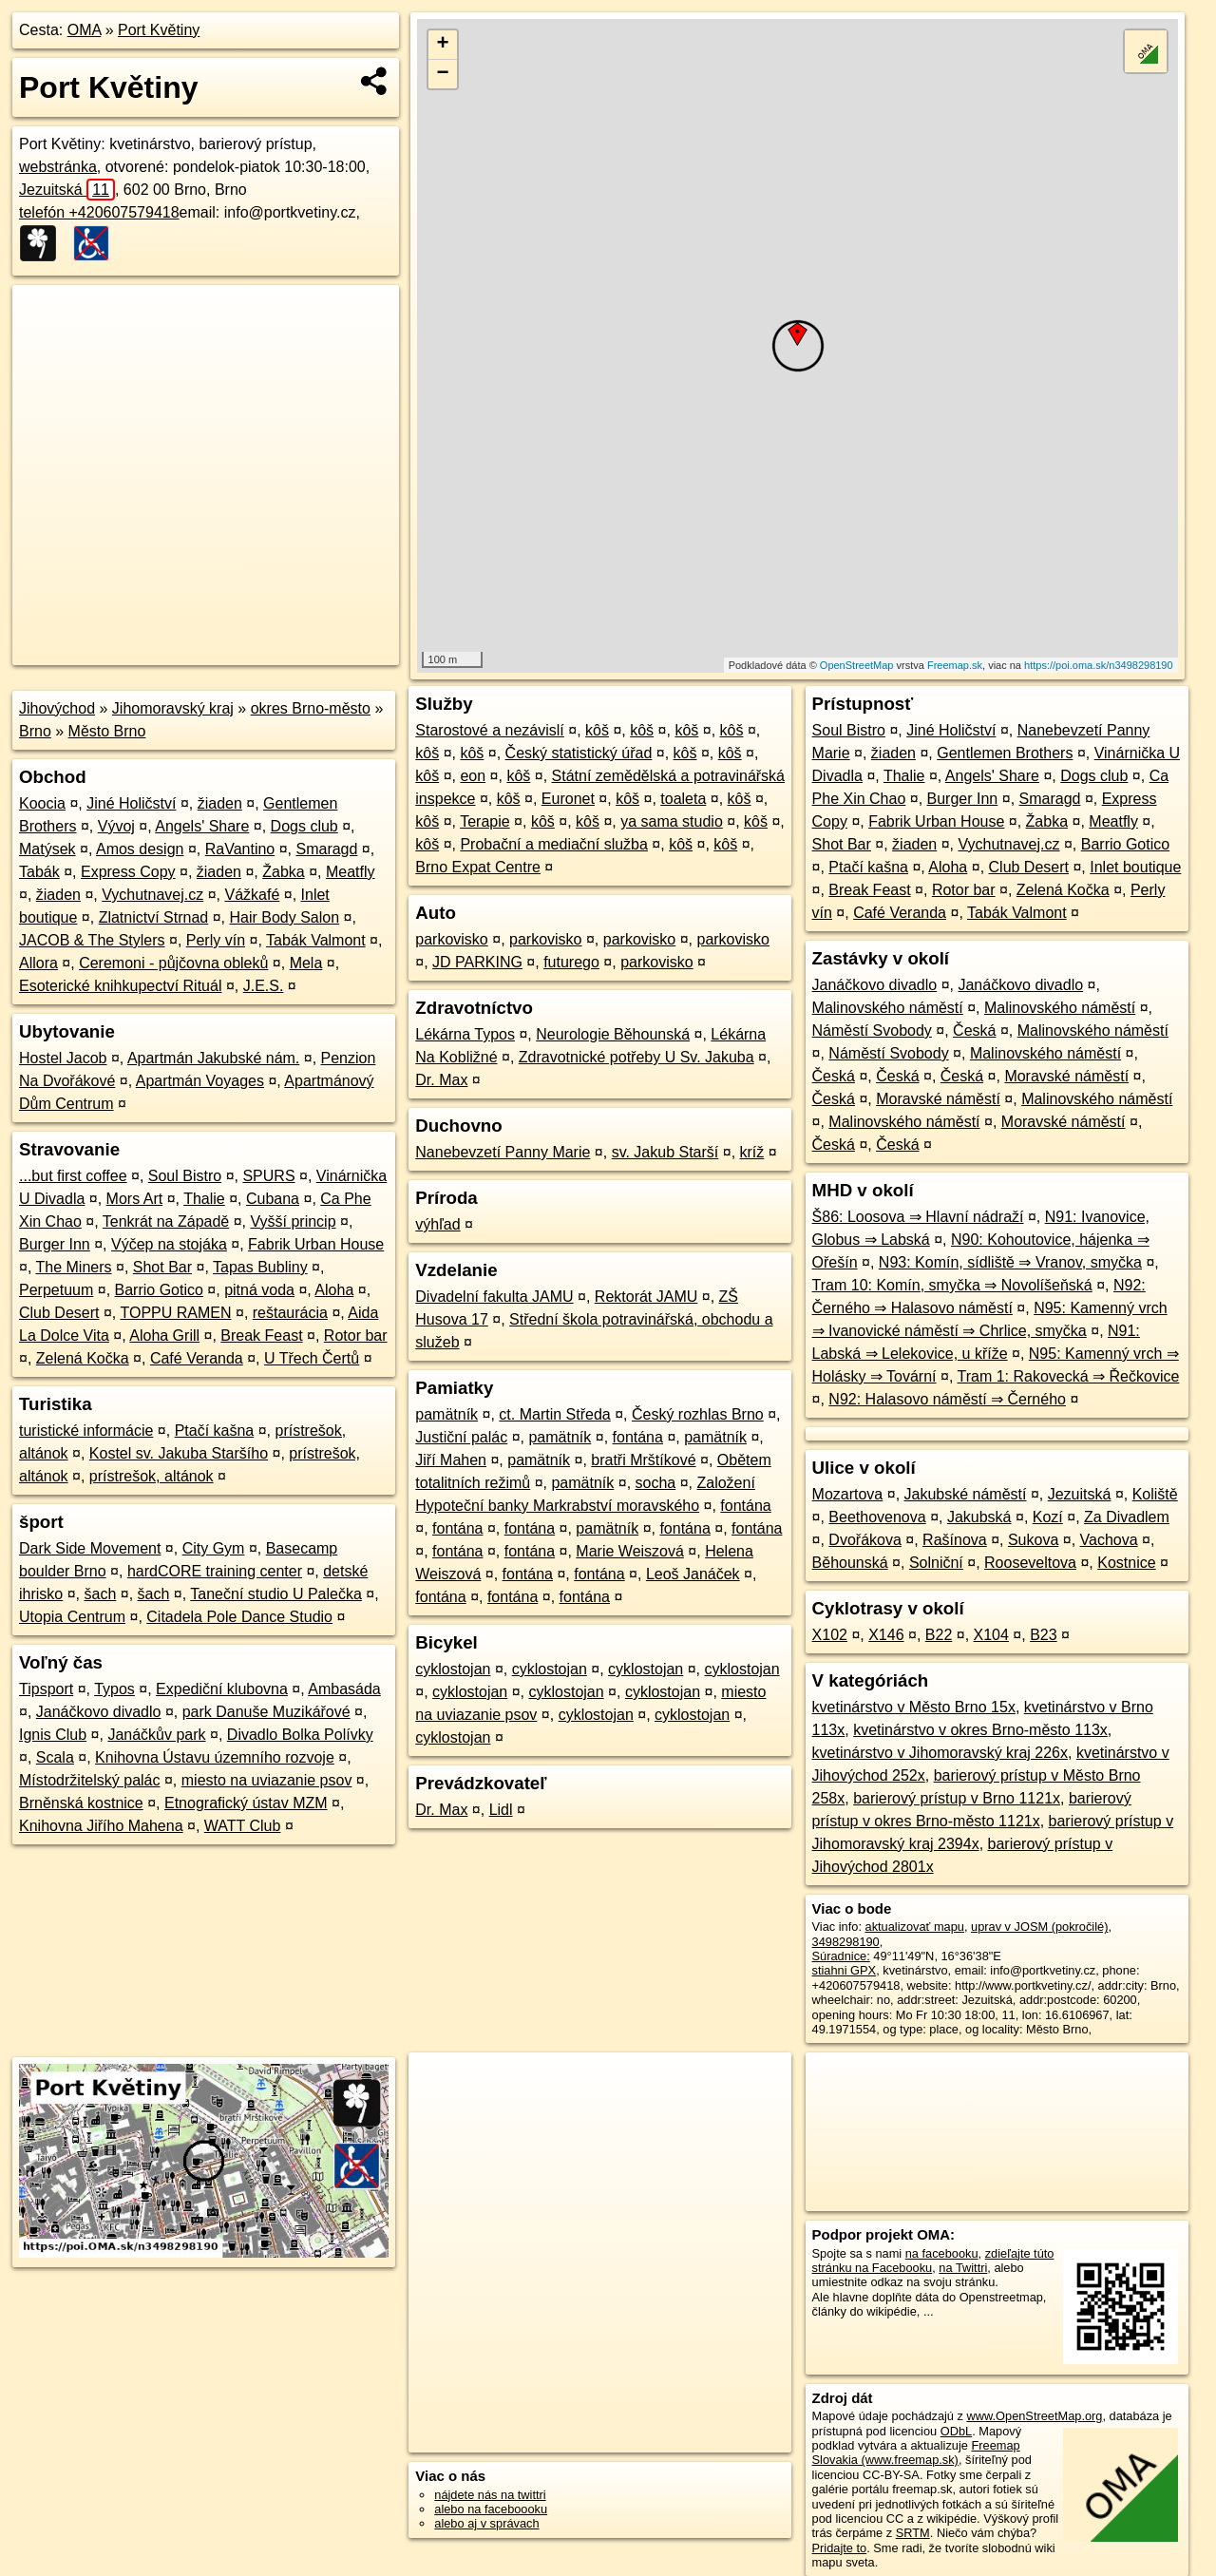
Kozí (1048, 1517)
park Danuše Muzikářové (266, 1712)
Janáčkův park (156, 1735)
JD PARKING (477, 962)
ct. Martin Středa (554, 1414)
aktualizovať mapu (914, 1926)
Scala (55, 1757)
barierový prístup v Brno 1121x (956, 1798)
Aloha (333, 1290)
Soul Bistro (184, 1176)
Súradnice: (841, 1956)
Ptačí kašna (215, 1430)
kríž (752, 1152)
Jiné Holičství (131, 803)
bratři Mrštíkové (643, 1460)
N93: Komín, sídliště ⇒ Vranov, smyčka (1010, 1262)
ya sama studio (671, 821)
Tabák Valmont (316, 940)
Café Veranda (196, 1358)
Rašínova (954, 1540)
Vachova (1109, 1540)
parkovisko (451, 939)
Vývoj (116, 826)
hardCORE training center (214, 1571)
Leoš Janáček (693, 1574)
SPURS (268, 1176)
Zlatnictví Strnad (154, 917)
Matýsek (47, 849)
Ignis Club (52, 1735)
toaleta (683, 799)
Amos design (140, 849)
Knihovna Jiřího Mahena (101, 1826)
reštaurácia (290, 1313)
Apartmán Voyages (200, 1081)
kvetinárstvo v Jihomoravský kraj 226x (940, 1753)
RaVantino (240, 849)
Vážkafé (251, 895)
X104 (991, 1635)
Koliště (1155, 1494)
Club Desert (59, 1313)
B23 (1043, 1635)
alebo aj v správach (486, 2523)
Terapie (484, 821)
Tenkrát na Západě (166, 1221)
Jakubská (979, 1517)
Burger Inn (54, 1244)
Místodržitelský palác (90, 1780)
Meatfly (350, 872)
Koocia (42, 803)
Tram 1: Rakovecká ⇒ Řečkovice (1069, 1376)
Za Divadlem (1126, 1517)
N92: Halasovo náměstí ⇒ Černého (947, 1399)
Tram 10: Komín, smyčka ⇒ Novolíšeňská (952, 1285)
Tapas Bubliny (260, 1267)
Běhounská (850, 1563)
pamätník (446, 1414)
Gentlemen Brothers (1005, 753)
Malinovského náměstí (887, 1008)
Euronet (568, 799)
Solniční (936, 1563)
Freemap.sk (954, 665)
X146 (885, 1635)
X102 (829, 1635)
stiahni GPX (844, 1970)
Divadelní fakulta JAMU (494, 1296)
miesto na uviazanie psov (266, 1780)
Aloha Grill (164, 1335)
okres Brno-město (310, 708)
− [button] (443, 74)
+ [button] (443, 44)
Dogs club (304, 826)
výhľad (437, 1224)
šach (100, 1594)
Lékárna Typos (465, 1034)
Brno (35, 731)
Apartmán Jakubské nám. (213, 1058)
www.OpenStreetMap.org (1034, 2416)
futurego (571, 962)
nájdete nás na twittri (489, 2495)
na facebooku (941, 2253)
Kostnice (1126, 1563)
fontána (638, 1437)
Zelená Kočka (82, 1358)
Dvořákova (864, 1540)
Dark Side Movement (90, 1548)
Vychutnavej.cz (152, 895)
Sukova (1033, 1540)
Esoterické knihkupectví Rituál (120, 986)
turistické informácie (86, 1430)
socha (656, 1483)
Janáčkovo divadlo (99, 1712)
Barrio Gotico (159, 1290)
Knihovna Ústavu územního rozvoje (214, 1757)
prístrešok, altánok (151, 1476)
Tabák (39, 872)
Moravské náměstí (1066, 1076)
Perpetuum (56, 1290)
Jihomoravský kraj (173, 708)
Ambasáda (344, 1689)
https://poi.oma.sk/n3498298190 (1098, 665)
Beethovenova (876, 1517)
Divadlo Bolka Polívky (300, 1735)
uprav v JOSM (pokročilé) (1039, 1926)
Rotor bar (356, 1335)
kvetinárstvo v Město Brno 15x (914, 1707)
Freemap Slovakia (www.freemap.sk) (916, 2452)
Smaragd (326, 849)
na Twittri (963, 2268)
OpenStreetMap (857, 665)
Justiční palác (461, 1437)
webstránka (58, 167)
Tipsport (46, 1689)
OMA (84, 30)
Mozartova (848, 1494)
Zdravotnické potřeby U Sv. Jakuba (636, 1057)
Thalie (204, 1199)
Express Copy (128, 872)
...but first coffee (73, 1176)
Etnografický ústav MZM (246, 1803)
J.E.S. (263, 986)
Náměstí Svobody (872, 1030)
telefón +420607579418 (99, 212)
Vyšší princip (292, 1221)
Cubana (272, 1199)
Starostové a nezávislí (489, 730)
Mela (306, 963)
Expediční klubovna (222, 1689)
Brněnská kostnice (81, 1803)
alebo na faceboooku (490, 2509)
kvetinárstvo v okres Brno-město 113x (980, 1730)
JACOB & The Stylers (92, 940)
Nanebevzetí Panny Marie (502, 1152)
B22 (938, 1635)
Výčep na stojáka (169, 1244)
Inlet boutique (1135, 867)
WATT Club (242, 1826)
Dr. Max (441, 1080)
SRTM (913, 2533)
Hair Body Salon (285, 917)
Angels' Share (202, 826)
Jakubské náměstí (965, 1494)
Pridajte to (839, 2548)
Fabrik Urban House (316, 1244)
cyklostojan (452, 1669)
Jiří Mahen (450, 1460)
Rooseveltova (1030, 1563)
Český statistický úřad (579, 753)
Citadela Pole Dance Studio (239, 1617)
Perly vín (215, 940)
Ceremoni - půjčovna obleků (173, 963)
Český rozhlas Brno (698, 1414)
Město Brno (107, 731)
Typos (114, 1689)
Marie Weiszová (630, 1551)
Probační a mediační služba (553, 844)
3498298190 (846, 1942)
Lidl (501, 1810)
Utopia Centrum (72, 1617)
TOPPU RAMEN (175, 1313)
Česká (974, 1030)
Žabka (283, 872)
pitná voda (259, 1290)
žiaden (220, 803)
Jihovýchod (57, 708)
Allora (38, 963)
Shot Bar (162, 1267)
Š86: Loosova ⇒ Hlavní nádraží (918, 1217)
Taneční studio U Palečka (276, 1594)
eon (472, 776)
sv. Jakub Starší (665, 1152)
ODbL (956, 2431)
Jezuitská (67, 189)
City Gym (213, 1548)
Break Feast (261, 1335)
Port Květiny (159, 30)
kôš (597, 730)
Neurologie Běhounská (613, 1034)
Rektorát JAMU (646, 1296)
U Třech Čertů (311, 1358)
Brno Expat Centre (478, 867)
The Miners (74, 1267)
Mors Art (134, 1199)
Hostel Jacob (63, 1058)
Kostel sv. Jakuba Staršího (178, 1453)
